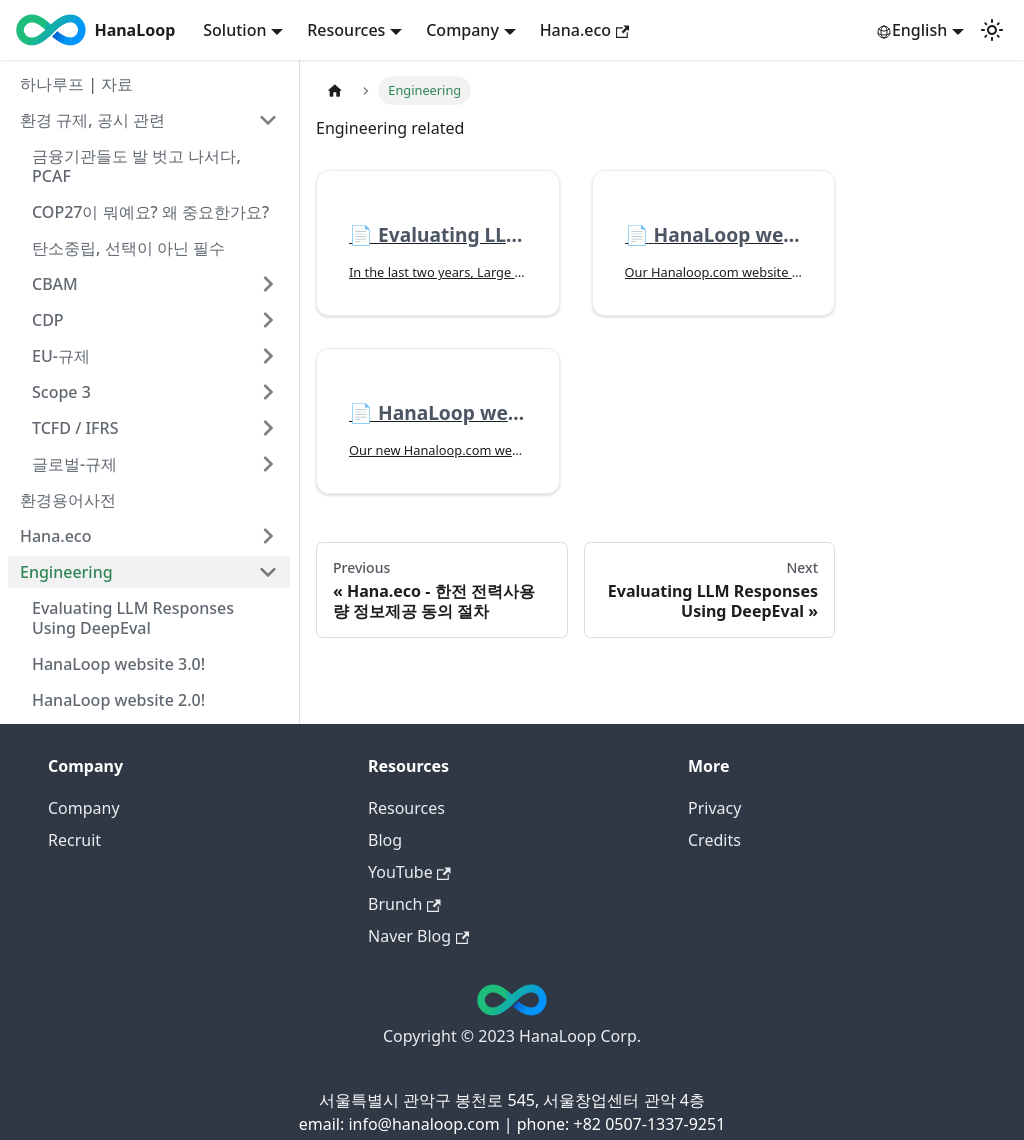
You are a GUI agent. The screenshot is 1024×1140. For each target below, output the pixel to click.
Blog (385, 840)
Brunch (404, 904)
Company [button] (462, 30)
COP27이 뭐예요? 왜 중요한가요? (150, 212)
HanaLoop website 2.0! (118, 700)
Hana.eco (585, 30)
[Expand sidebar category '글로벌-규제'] (268, 464)
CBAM (55, 284)
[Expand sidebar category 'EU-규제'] (268, 356)
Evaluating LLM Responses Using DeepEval (133, 618)
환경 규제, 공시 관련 (92, 120)
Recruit (74, 840)
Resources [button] (346, 30)
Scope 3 (61, 392)
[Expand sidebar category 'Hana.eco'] (268, 536)
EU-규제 (61, 356)
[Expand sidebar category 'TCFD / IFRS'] (268, 428)
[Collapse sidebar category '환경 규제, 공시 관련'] (268, 120)
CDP (48, 320)
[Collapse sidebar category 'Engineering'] (268, 572)
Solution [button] (234, 30)
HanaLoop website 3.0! (118, 664)
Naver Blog (418, 936)
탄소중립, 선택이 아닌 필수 (128, 248)
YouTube (409, 872)
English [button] (911, 30)
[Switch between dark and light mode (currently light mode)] (992, 30)
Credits (714, 840)
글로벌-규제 (74, 464)
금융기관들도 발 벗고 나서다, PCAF (136, 166)
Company (84, 808)
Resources (406, 808)
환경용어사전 (68, 500)
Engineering (66, 572)
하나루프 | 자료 (76, 84)
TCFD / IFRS (75, 428)
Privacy (714, 808)
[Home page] (335, 90)
